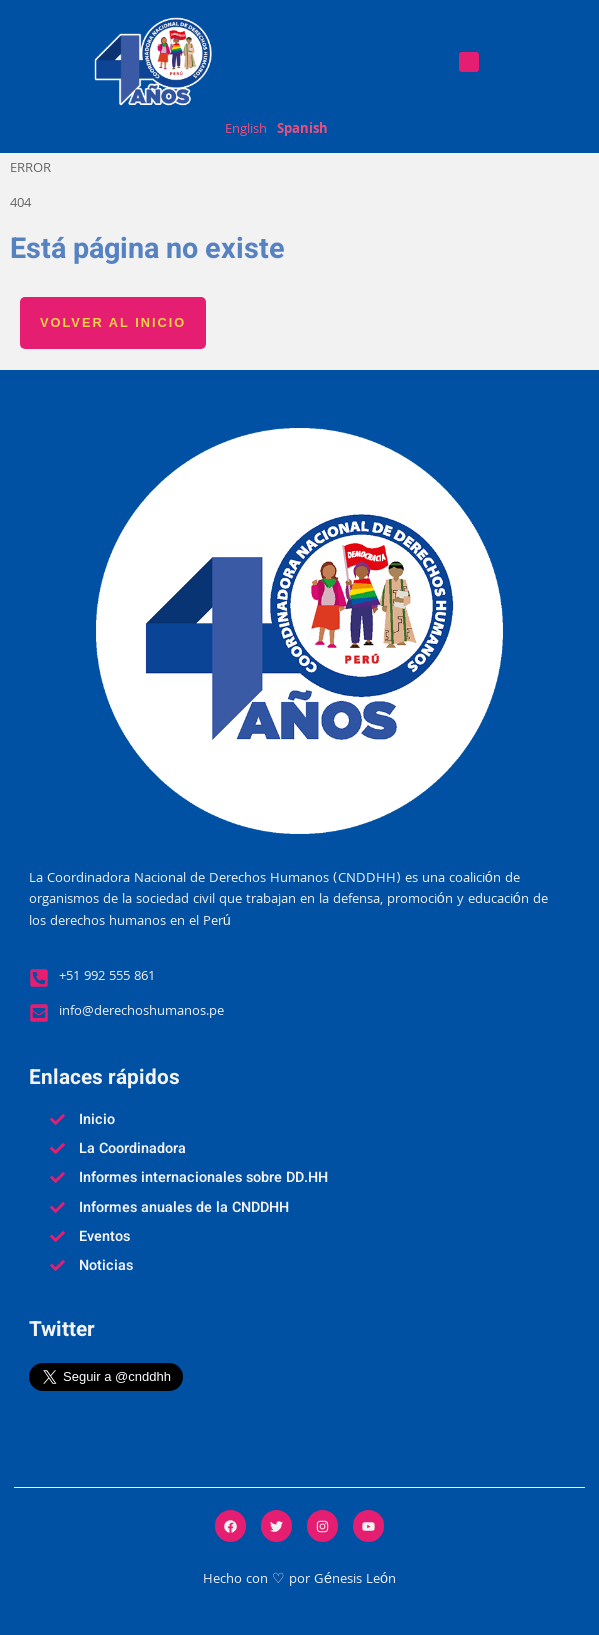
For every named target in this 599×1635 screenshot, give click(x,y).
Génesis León (355, 1580)
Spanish (302, 131)
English (246, 131)
